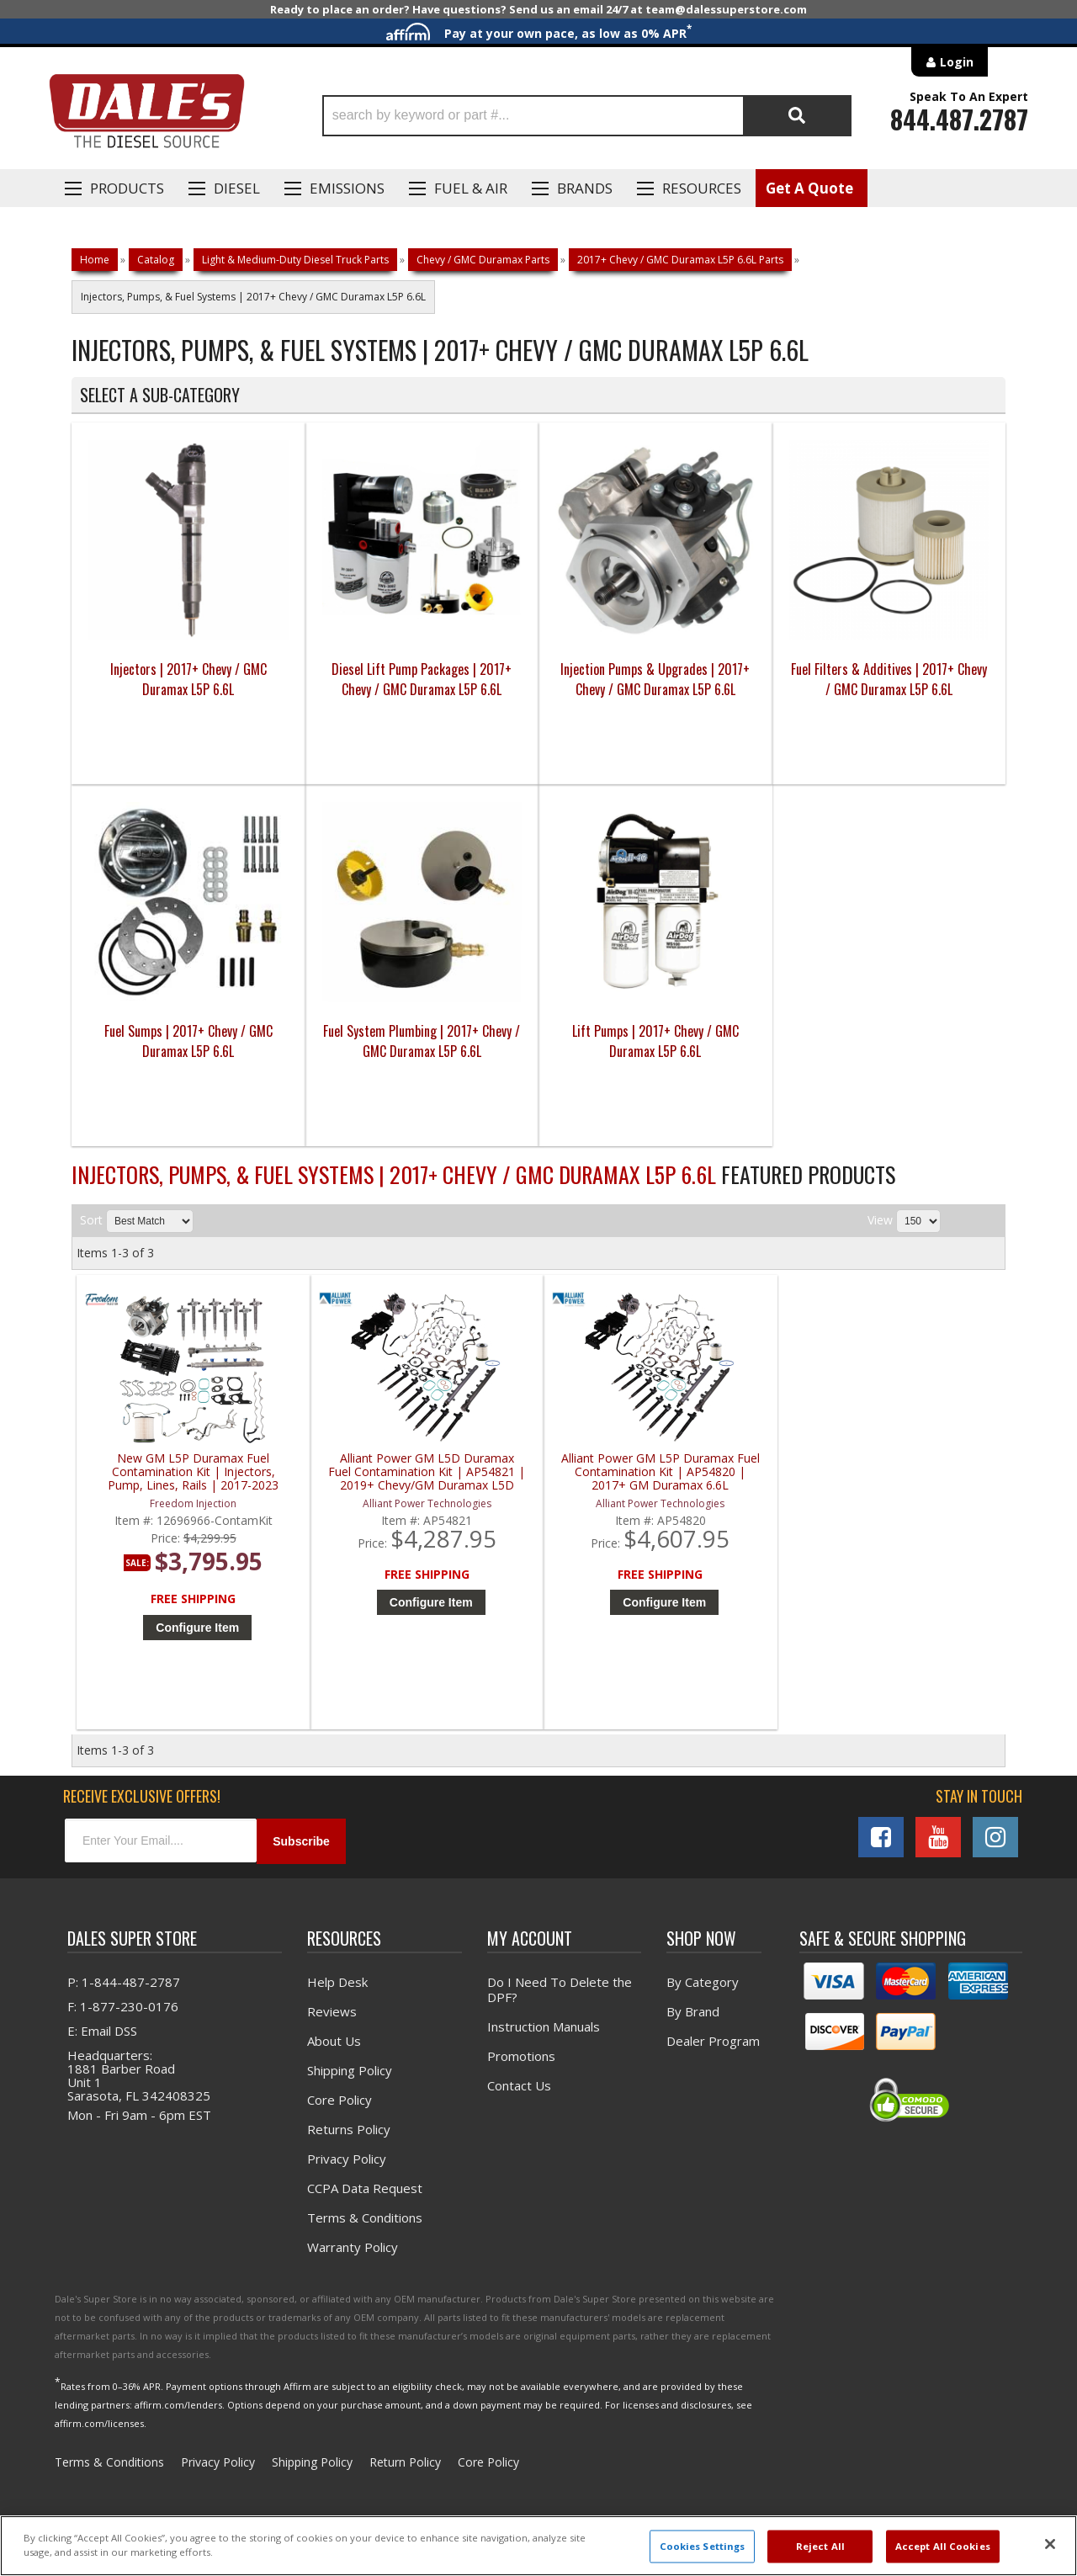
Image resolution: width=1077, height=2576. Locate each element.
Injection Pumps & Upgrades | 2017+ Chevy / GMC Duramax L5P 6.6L (655, 679)
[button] (587, 115)
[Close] (1050, 2544)
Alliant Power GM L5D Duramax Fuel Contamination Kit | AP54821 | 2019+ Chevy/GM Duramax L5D (426, 1472)
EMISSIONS (347, 188)
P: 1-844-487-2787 (123, 1981)
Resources (701, 188)
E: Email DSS (102, 2030)
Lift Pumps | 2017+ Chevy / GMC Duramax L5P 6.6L (655, 1041)
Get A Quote (809, 188)
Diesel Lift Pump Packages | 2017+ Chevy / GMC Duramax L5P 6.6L (422, 679)
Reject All (820, 2546)
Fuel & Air (470, 188)
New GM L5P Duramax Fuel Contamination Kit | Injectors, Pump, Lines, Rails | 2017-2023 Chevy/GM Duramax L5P (193, 1472)
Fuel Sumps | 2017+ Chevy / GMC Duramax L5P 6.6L (188, 1041)
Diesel (237, 188)
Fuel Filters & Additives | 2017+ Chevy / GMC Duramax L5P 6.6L (889, 679)
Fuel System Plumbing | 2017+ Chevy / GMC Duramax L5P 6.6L (421, 1041)
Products (127, 188)
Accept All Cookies (942, 2546)
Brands (585, 188)
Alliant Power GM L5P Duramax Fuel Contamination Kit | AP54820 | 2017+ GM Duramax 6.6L (660, 1472)
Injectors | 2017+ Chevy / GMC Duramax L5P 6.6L (188, 679)
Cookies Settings (702, 2546)
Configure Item (197, 1627)
